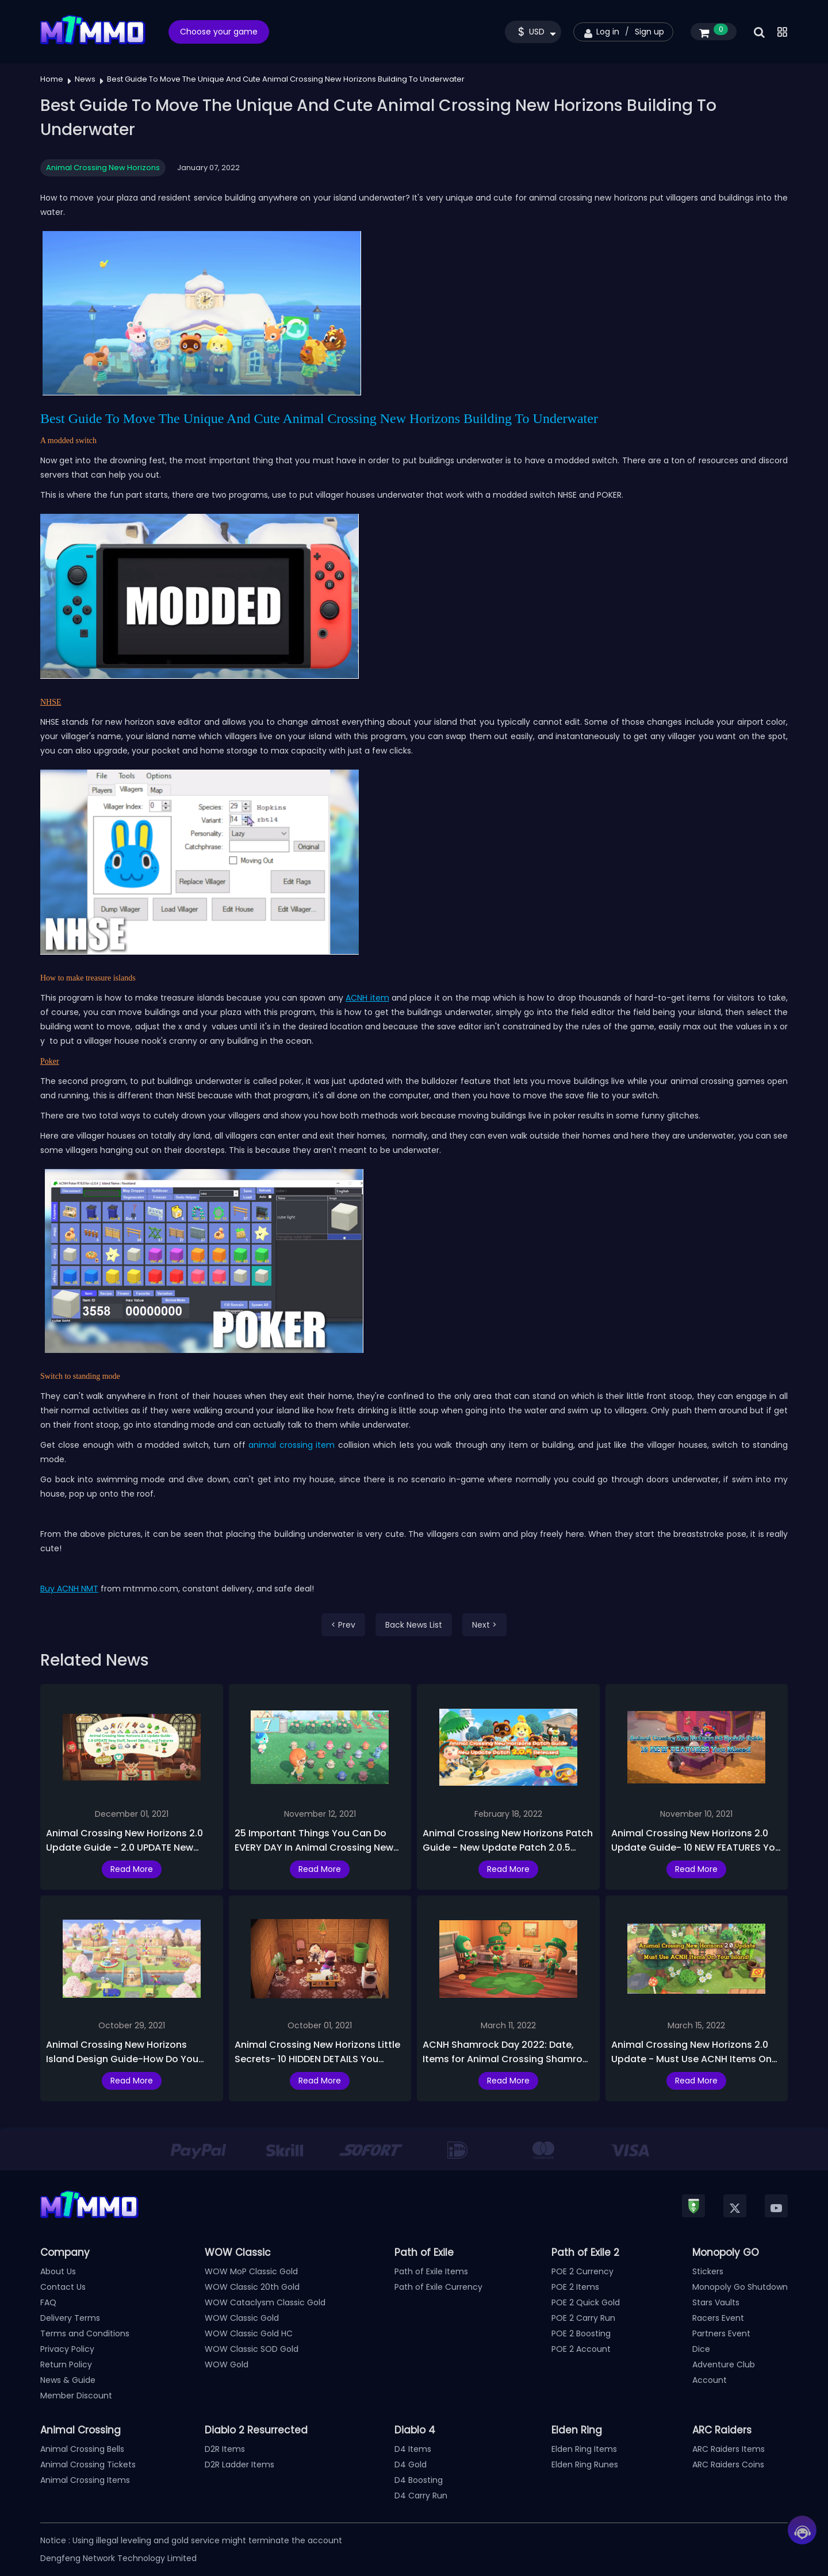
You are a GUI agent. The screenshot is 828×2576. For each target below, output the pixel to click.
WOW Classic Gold (242, 2318)
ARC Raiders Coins (728, 2464)
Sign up (649, 31)
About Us (58, 2271)
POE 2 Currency (582, 2271)
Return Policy (66, 2364)
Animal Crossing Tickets (88, 2464)
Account (709, 2380)
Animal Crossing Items (85, 2480)
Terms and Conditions (84, 2333)
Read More (131, 1869)
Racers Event (718, 2318)
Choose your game (219, 31)
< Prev (343, 1625)
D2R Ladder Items (239, 2464)
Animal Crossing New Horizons (103, 167)
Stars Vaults (715, 2302)
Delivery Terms (70, 2318)
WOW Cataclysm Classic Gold (265, 2302)
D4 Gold (410, 2464)
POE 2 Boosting (581, 2333)
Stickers (707, 2271)
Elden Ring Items (584, 2449)
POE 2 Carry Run (583, 2318)
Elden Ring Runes (584, 2464)
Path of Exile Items (431, 2271)
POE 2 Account (581, 2349)
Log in (607, 31)
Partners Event (721, 2333)
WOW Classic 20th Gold (252, 2287)
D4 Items (412, 2449)
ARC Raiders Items (728, 2449)
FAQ (48, 2302)
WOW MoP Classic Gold (251, 2271)
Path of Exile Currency (438, 2287)
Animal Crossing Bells (82, 2449)
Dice (701, 2349)
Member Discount (76, 2395)
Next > (484, 1625)
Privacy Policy (67, 2349)
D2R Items (225, 2449)
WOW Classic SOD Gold (251, 2349)
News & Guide (67, 2380)
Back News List (413, 1625)
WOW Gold (226, 2364)
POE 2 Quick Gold (585, 2302)
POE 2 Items (575, 2287)
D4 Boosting (418, 2480)
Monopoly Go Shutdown (740, 2287)
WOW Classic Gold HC (249, 2333)
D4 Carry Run (420, 2495)
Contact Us (63, 2287)
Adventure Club (723, 2364)
